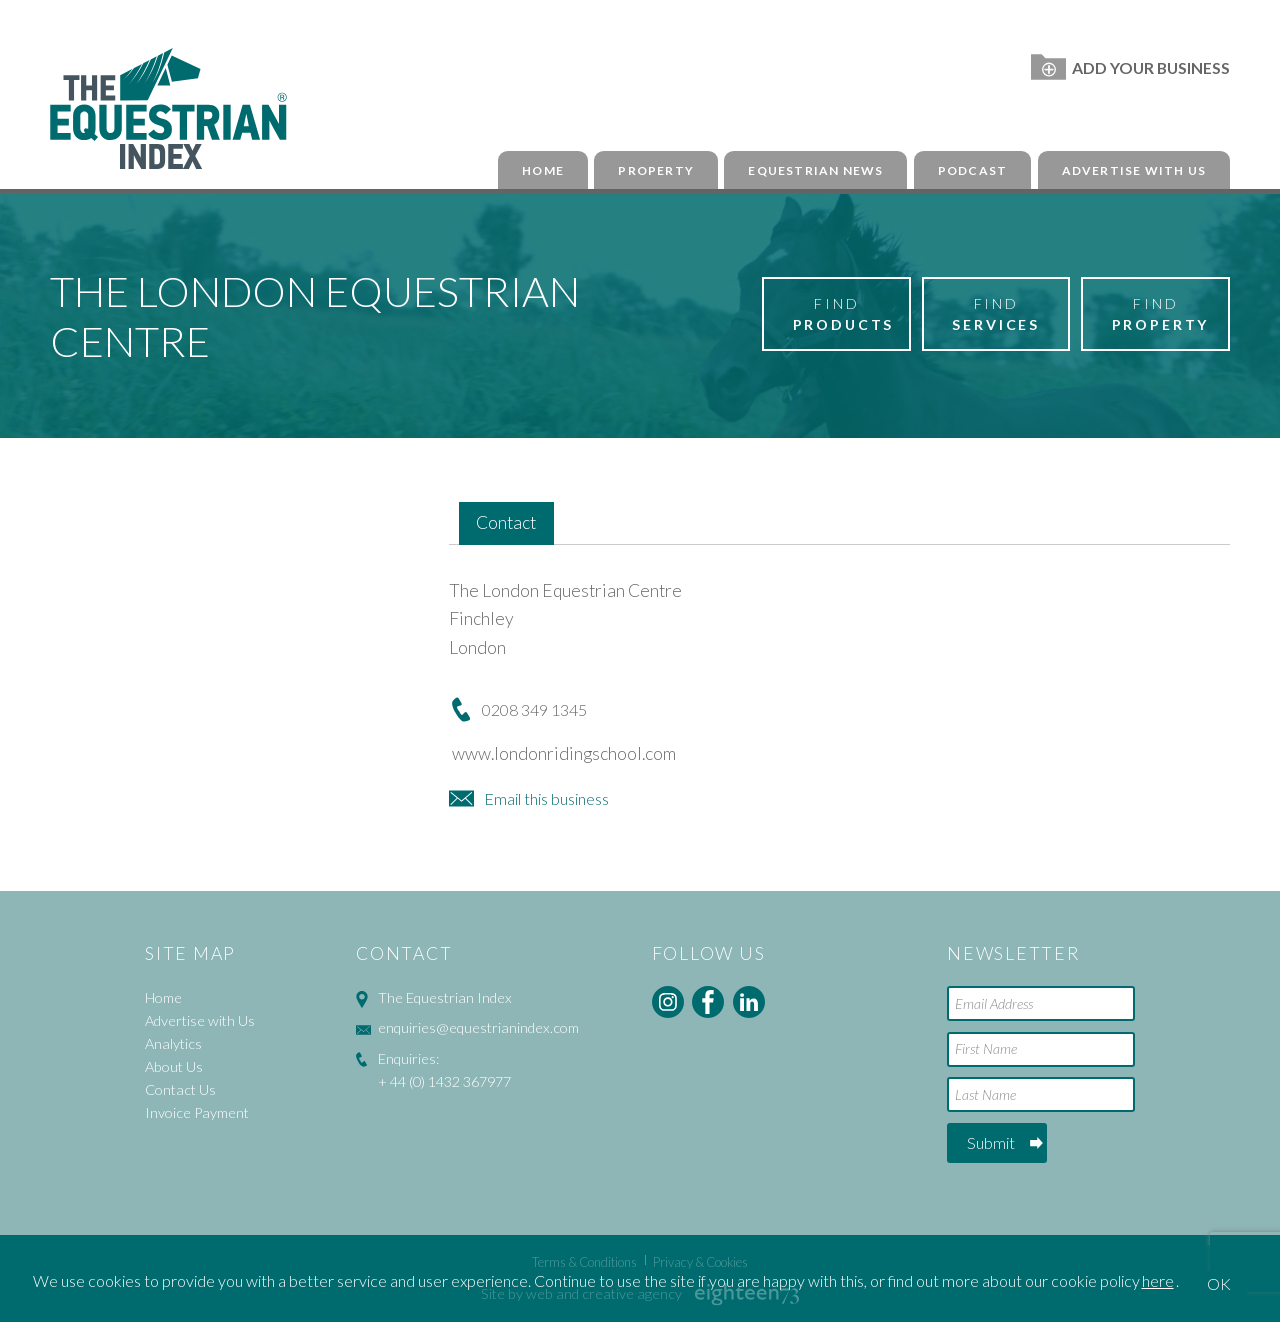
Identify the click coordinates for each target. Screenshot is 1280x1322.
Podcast (972, 170)
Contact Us (180, 1089)
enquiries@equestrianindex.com (478, 1027)
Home (543, 170)
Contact (506, 522)
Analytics (173, 1043)
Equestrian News (815, 170)
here (1158, 1280)
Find (844, 315)
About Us (174, 1066)
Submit (991, 1142)
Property (656, 170)
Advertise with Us (1134, 170)
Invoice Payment (197, 1112)
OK (1219, 1283)
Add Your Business (1130, 67)
